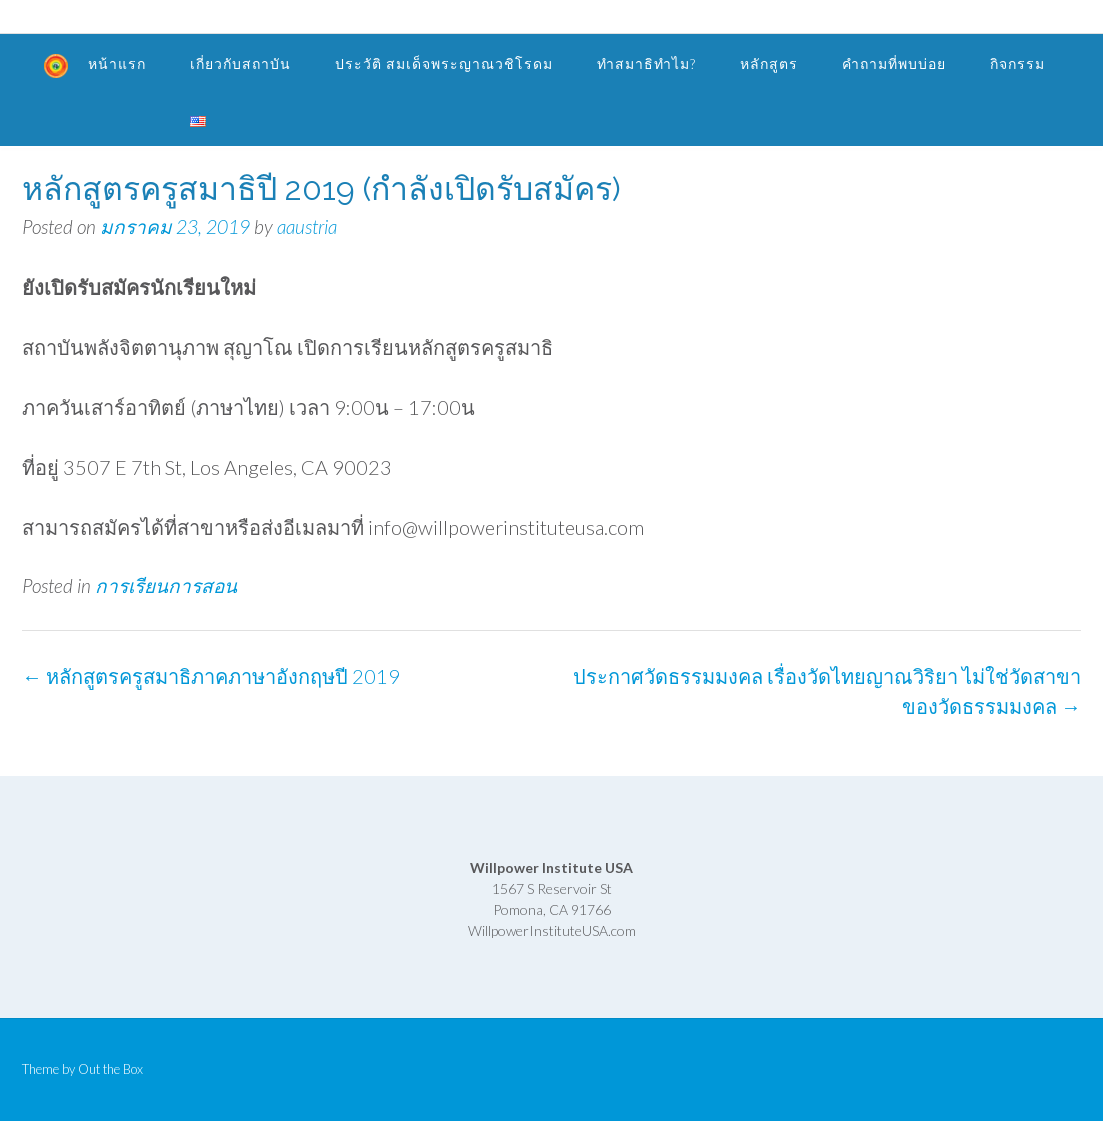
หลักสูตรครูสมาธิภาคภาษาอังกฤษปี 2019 (211, 676)
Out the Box (110, 1069)
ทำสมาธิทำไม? (646, 63)
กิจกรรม (1017, 63)
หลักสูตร (769, 63)
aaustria (307, 226)
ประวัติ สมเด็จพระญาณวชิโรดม (444, 63)
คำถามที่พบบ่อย (894, 63)
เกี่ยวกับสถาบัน (240, 63)
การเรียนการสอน (166, 585)
